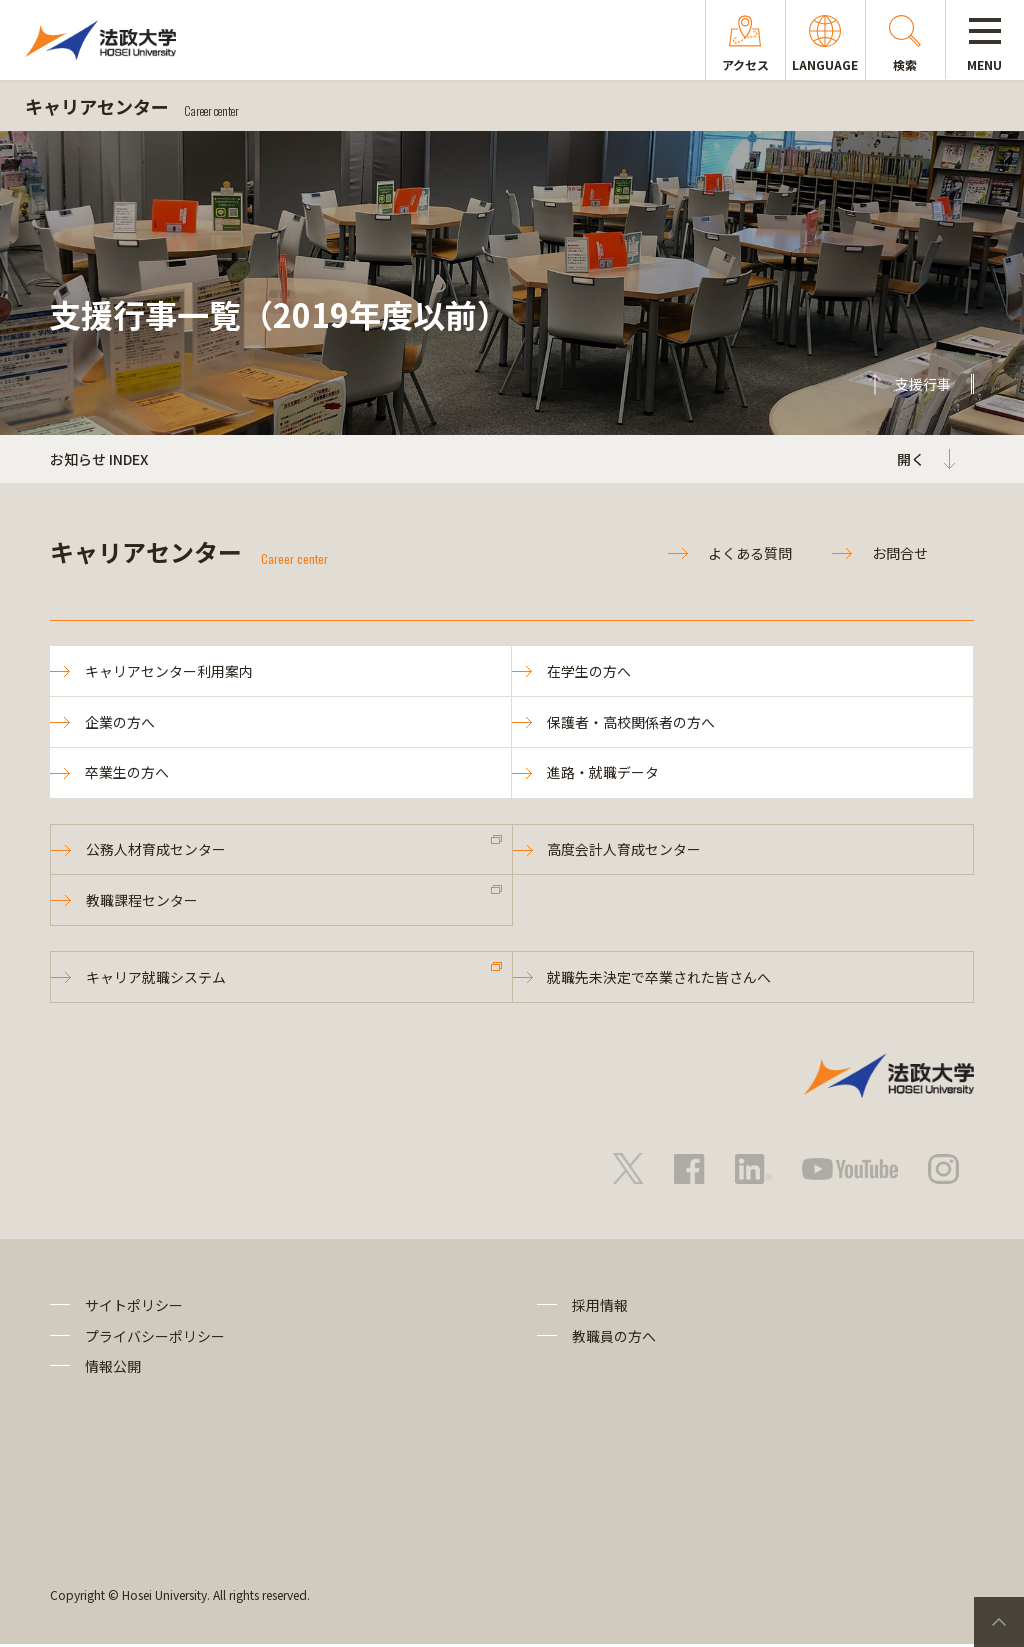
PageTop (999, 1622)
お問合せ (900, 553)
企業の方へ (120, 722)
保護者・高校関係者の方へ (631, 722)
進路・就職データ (603, 774)
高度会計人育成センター (625, 851)
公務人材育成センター (156, 851)
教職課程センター (142, 902)
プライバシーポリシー (155, 1339)
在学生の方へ (589, 671)
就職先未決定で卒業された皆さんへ (660, 980)
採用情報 (600, 1308)
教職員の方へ (614, 1339)
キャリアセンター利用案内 (169, 671)
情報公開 (113, 1369)
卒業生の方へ (127, 774)
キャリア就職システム (156, 980)
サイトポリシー (134, 1308)
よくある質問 (750, 553)
